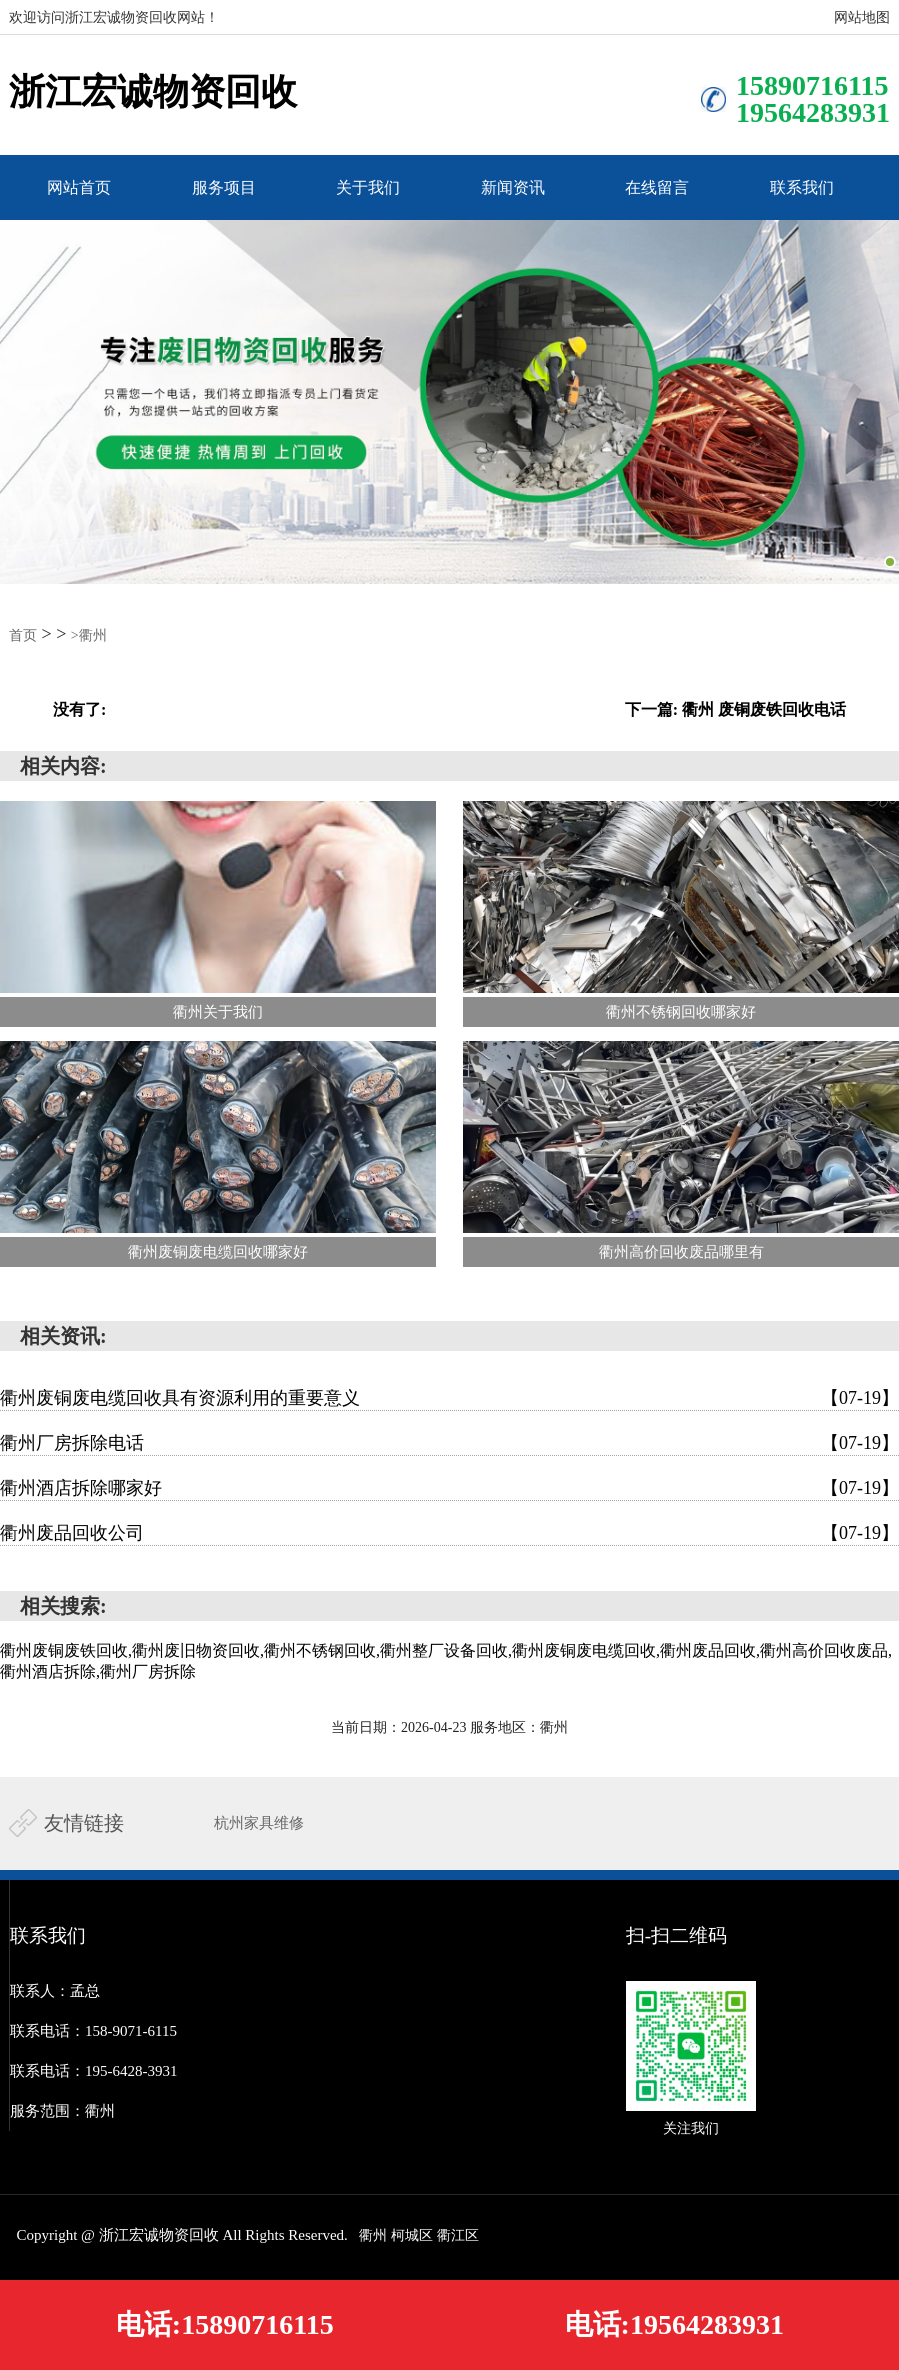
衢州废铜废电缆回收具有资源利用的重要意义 (449, 1398)
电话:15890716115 (225, 2324)
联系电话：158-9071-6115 (93, 2031)
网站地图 (862, 17)
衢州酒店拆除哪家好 (449, 1488)
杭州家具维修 (259, 1823)
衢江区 (458, 2235)
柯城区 (412, 2235)
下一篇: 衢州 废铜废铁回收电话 (735, 709)
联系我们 (802, 187)
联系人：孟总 (55, 1991)
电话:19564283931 (674, 2324)
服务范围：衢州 (62, 2111)
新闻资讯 (513, 187)
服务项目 (224, 187)
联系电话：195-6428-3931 (94, 2071)
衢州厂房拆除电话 (449, 1443)
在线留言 (657, 187)
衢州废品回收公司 (449, 1533)
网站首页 (79, 187)
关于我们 (368, 187)
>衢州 (89, 635)
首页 (23, 635)
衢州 (373, 2235)
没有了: (79, 709)
